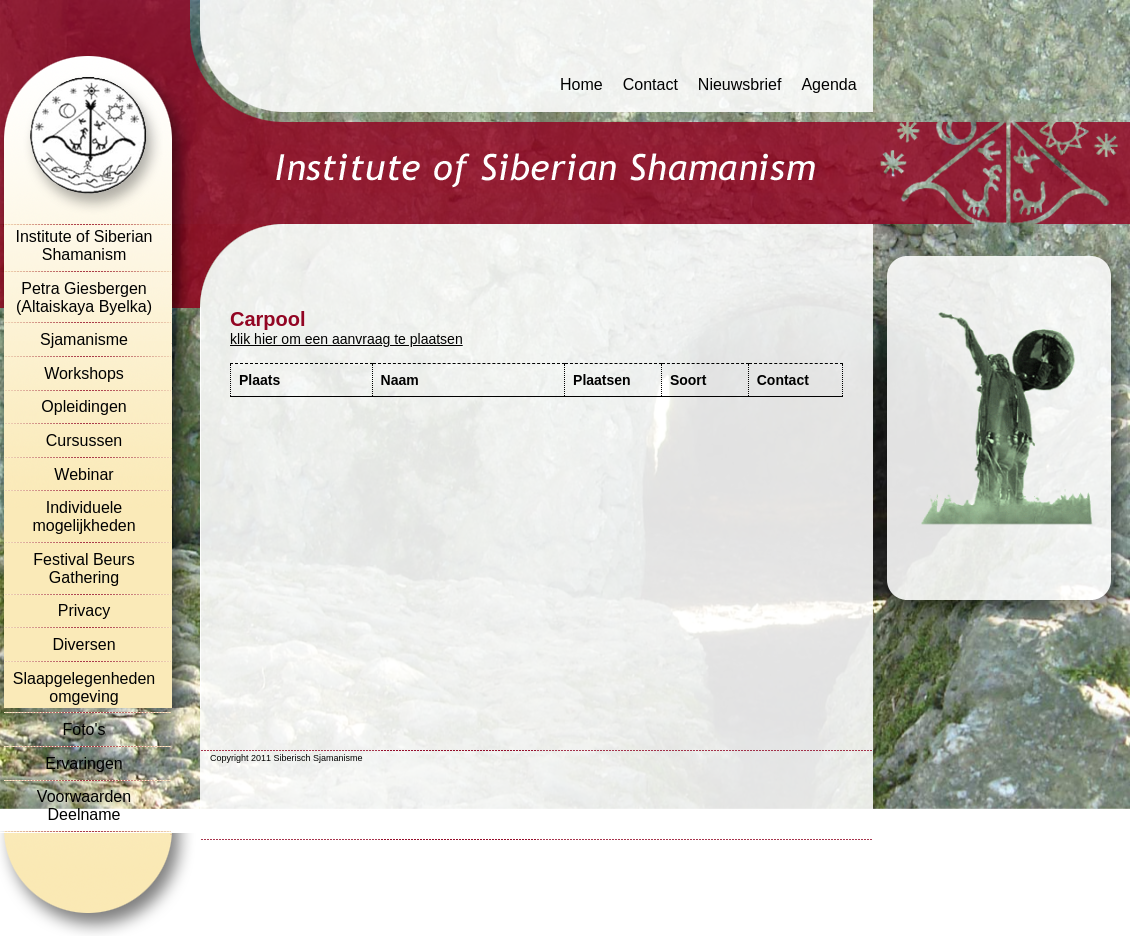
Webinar (83, 474)
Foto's (83, 729)
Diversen (83, 644)
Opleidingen (83, 406)
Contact (650, 84)
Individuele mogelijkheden (83, 516)
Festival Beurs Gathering (83, 568)
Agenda (828, 84)
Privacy (84, 610)
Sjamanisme (84, 339)
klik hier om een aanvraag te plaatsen (346, 339)
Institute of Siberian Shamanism (84, 245)
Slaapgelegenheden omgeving (84, 687)
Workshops (84, 373)
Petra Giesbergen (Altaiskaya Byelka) (84, 297)
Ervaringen (83, 763)
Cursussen (84, 440)
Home (581, 84)
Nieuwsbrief (740, 84)
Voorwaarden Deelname (84, 805)
